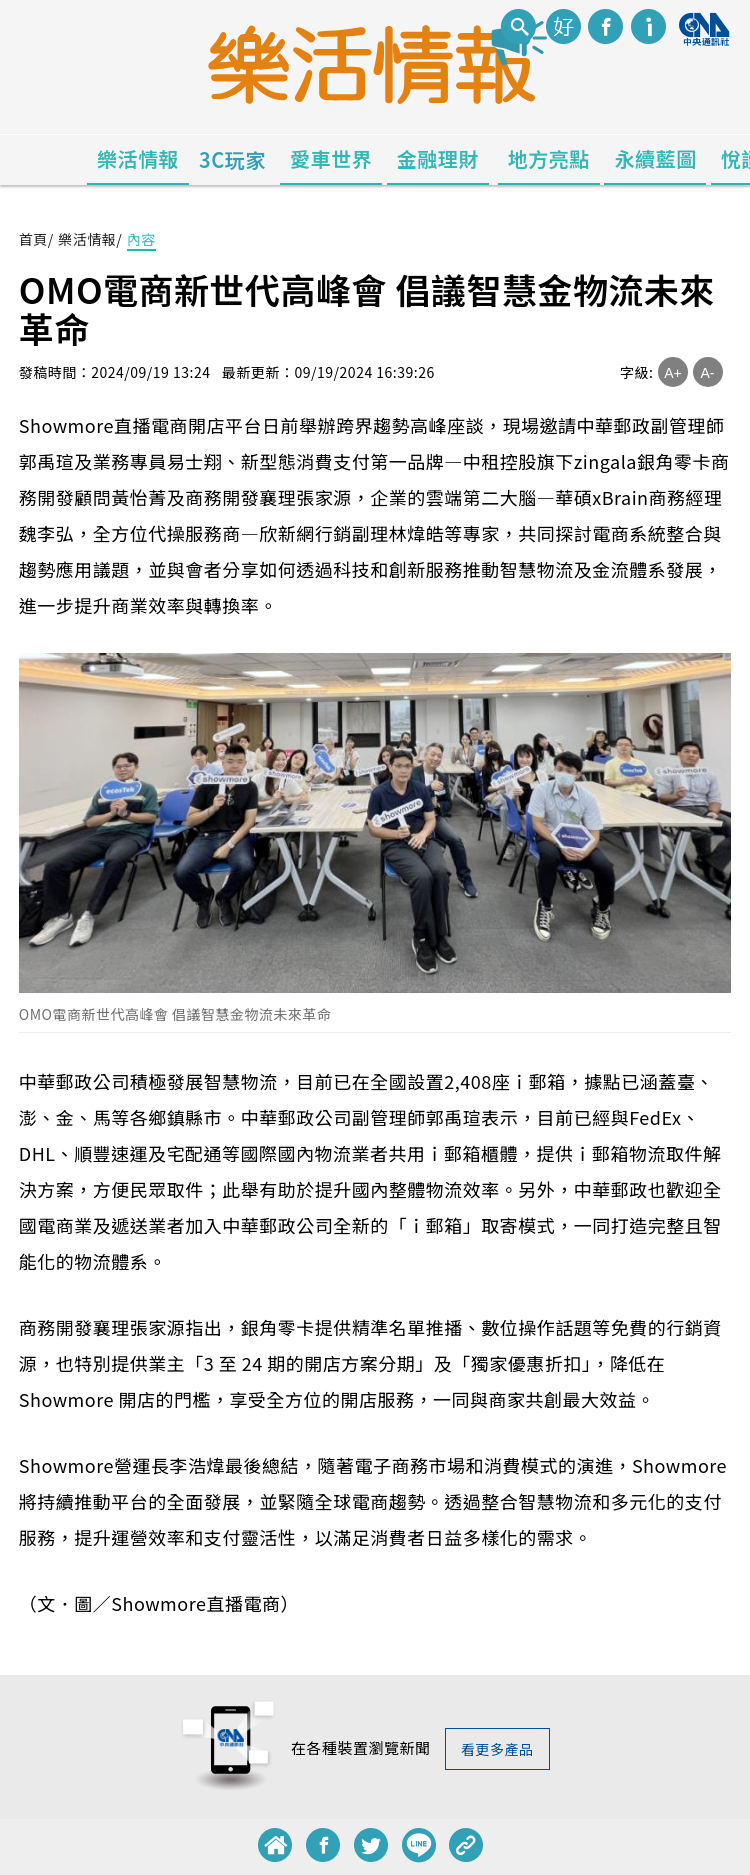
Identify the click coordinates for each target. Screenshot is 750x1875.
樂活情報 (138, 158)
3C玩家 (232, 159)
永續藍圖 (655, 158)
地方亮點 (549, 158)
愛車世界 (331, 158)
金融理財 (438, 158)
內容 (141, 239)
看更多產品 (497, 1749)
